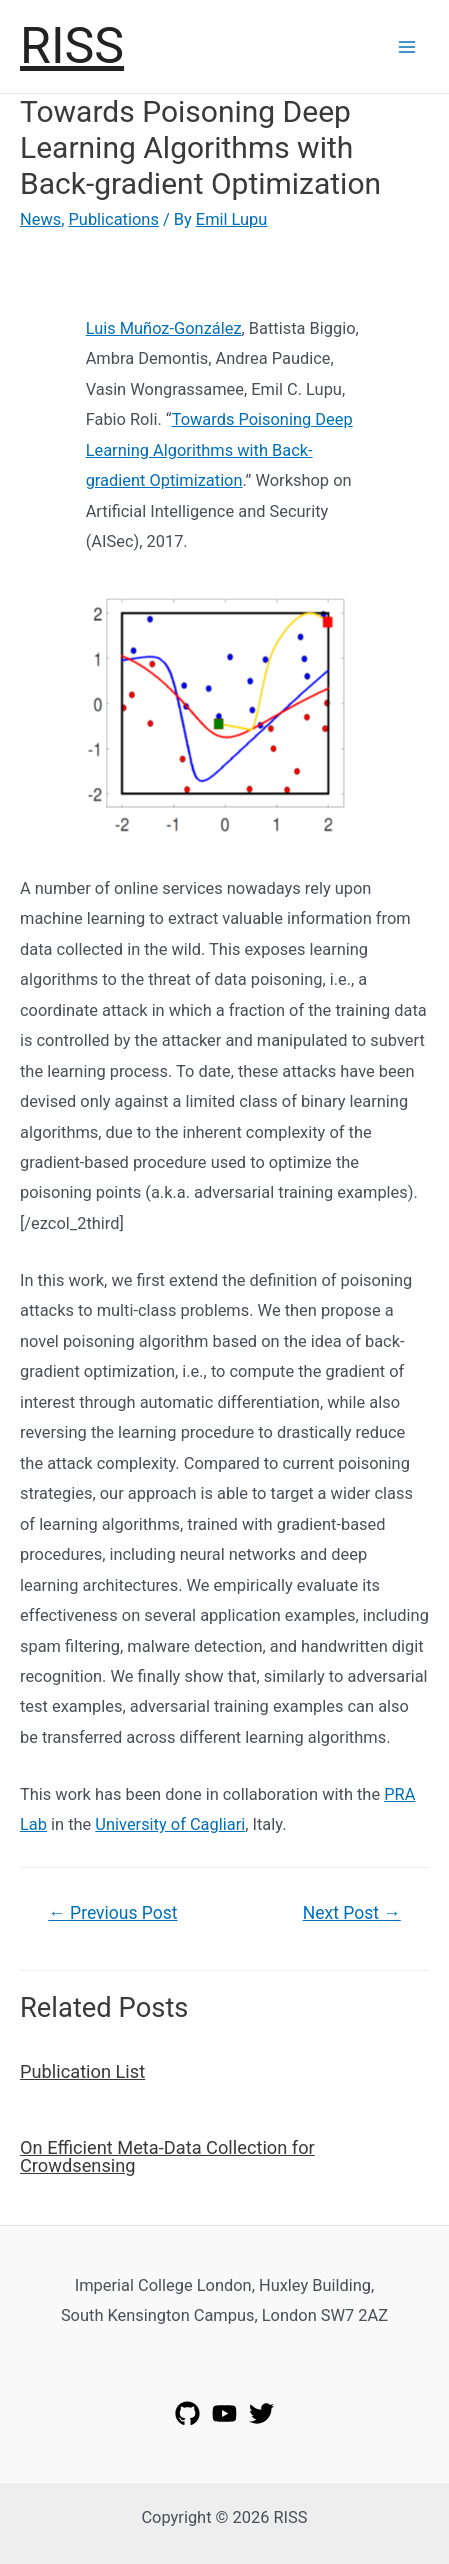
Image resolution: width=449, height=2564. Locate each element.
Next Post (352, 1913)
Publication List (82, 2071)
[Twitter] (261, 2413)
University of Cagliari (170, 1824)
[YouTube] (224, 2413)
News (40, 219)
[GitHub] (187, 2413)
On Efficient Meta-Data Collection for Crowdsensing (167, 2156)
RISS (72, 45)
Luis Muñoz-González (164, 328)
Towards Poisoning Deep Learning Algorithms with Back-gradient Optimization (219, 450)
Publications (114, 219)
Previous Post (112, 1913)
